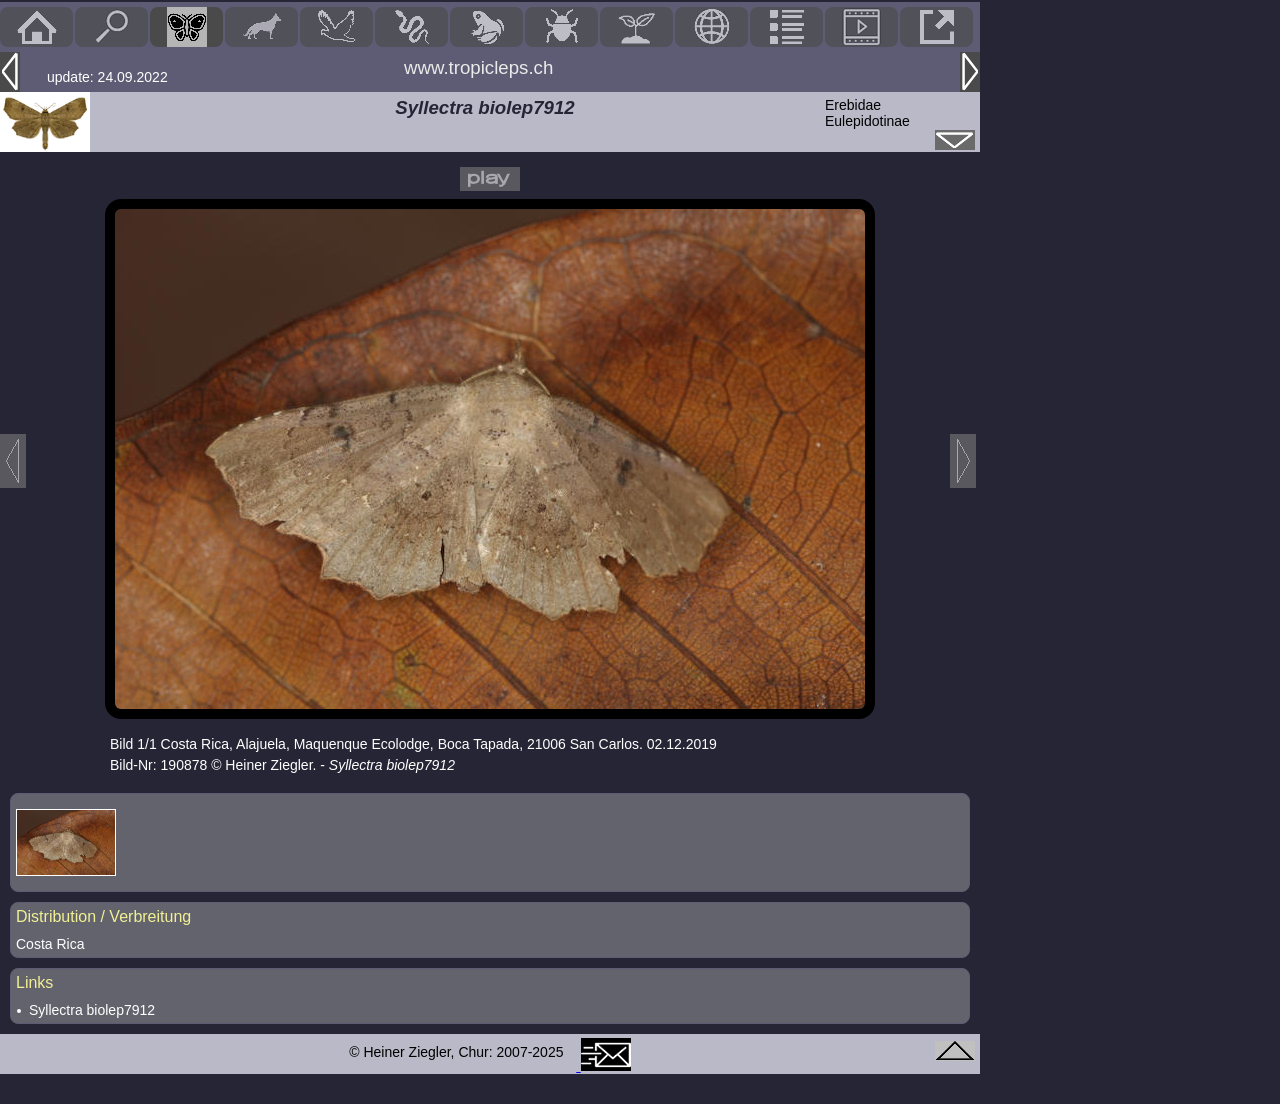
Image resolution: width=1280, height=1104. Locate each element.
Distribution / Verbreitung (103, 916)
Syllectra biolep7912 (92, 1010)
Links (34, 982)
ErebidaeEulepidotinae (867, 113)
